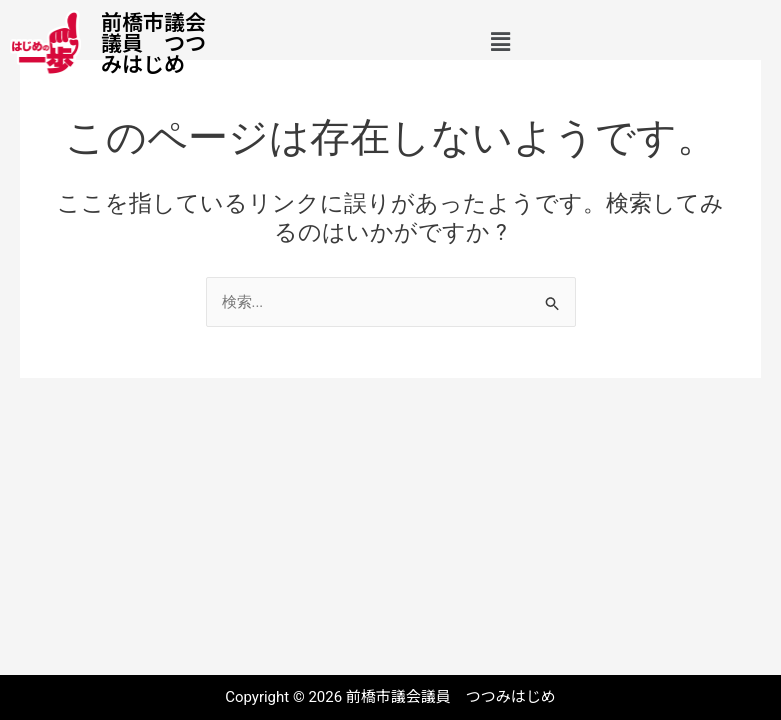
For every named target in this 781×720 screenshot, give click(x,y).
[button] (501, 43)
